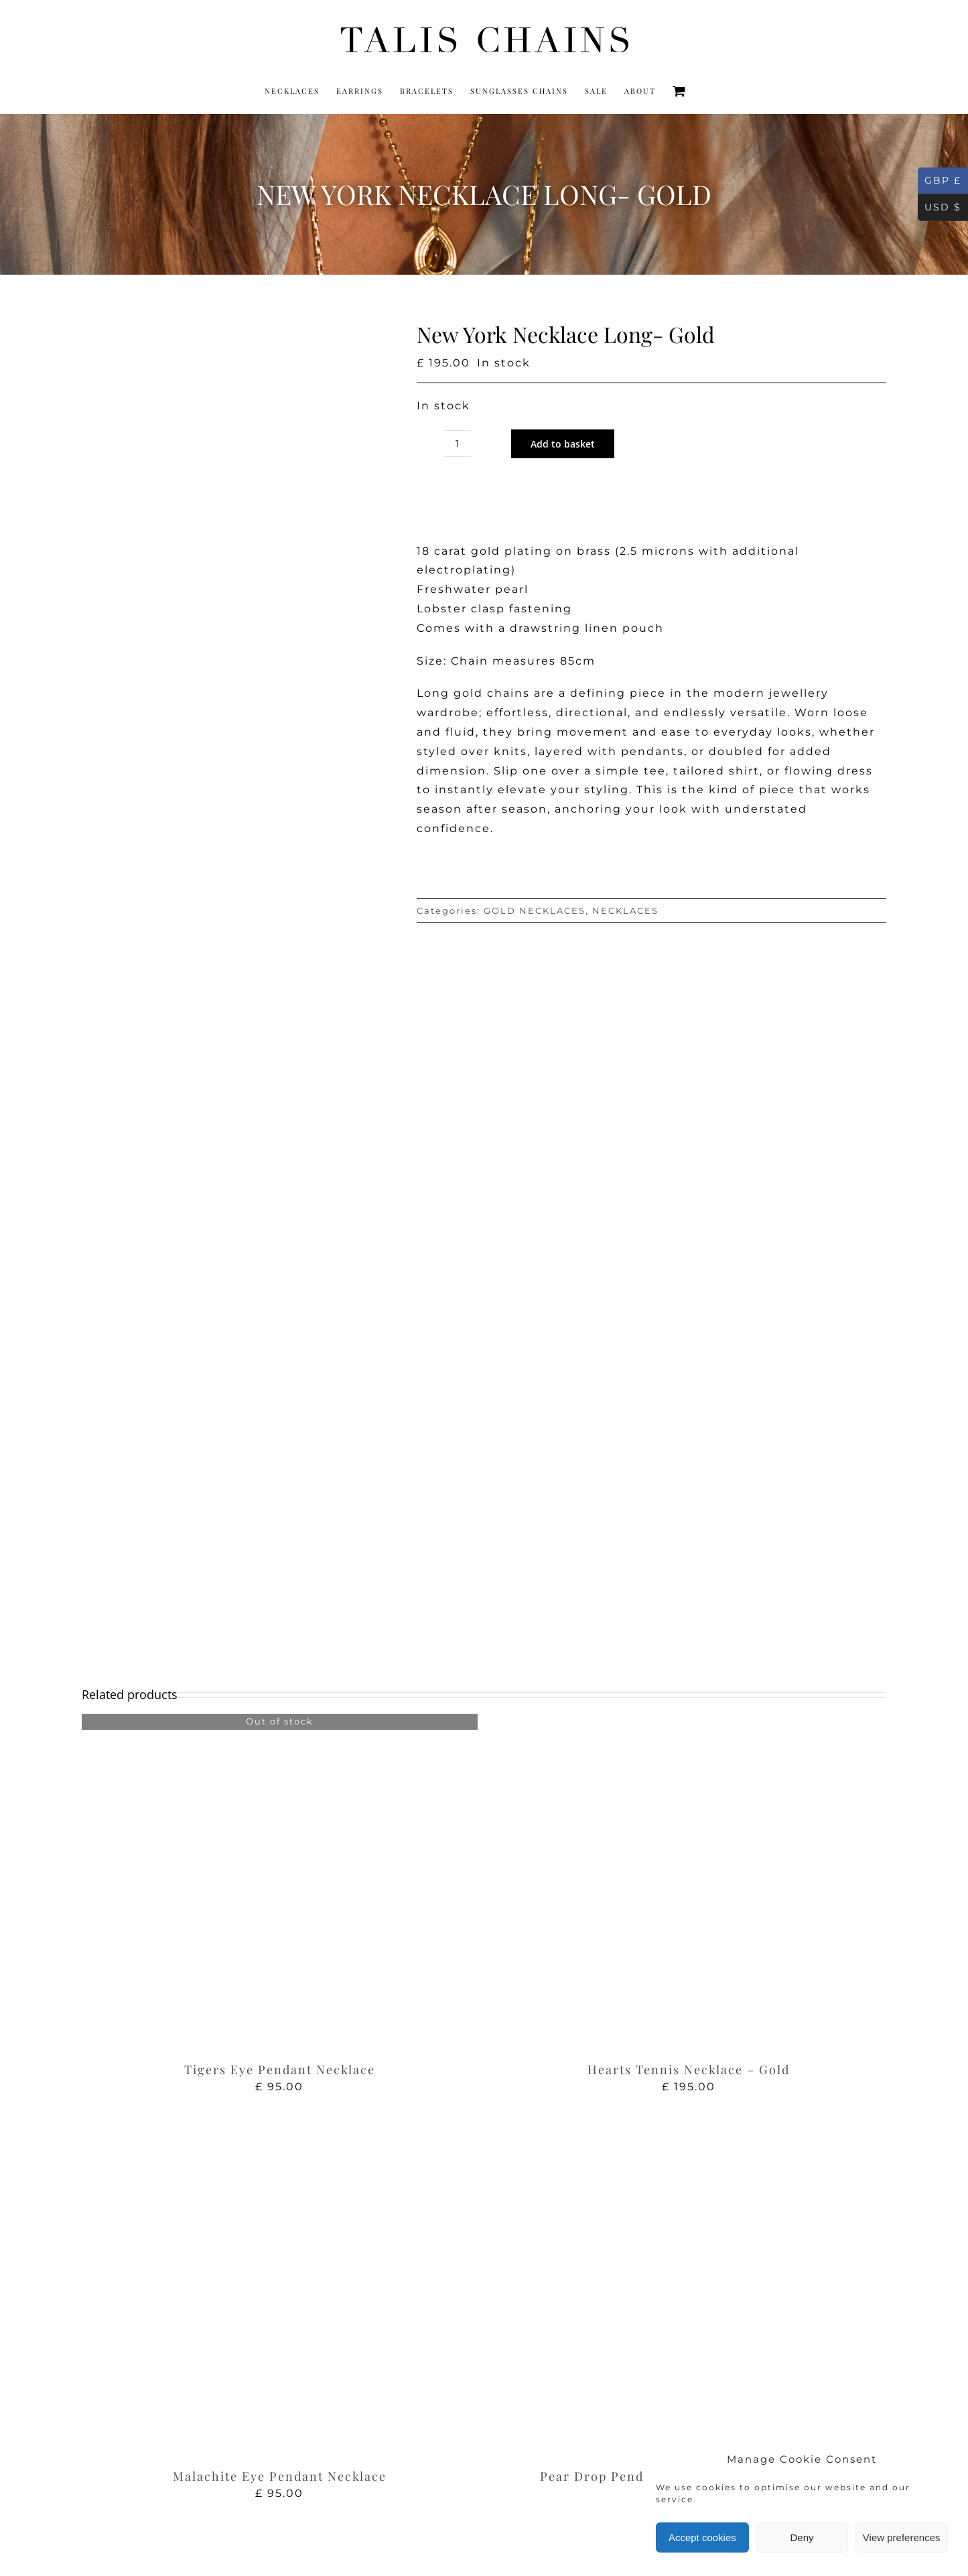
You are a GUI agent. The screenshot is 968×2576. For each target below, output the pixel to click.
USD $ (939, 207)
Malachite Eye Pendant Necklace (280, 2476)
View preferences (902, 2537)
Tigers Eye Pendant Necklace (279, 2069)
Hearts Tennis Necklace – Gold (688, 2069)
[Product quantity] (457, 443)
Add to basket (563, 443)
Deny (801, 2537)
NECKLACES (625, 910)
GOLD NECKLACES (534, 910)
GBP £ (939, 180)
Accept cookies (702, 2537)
